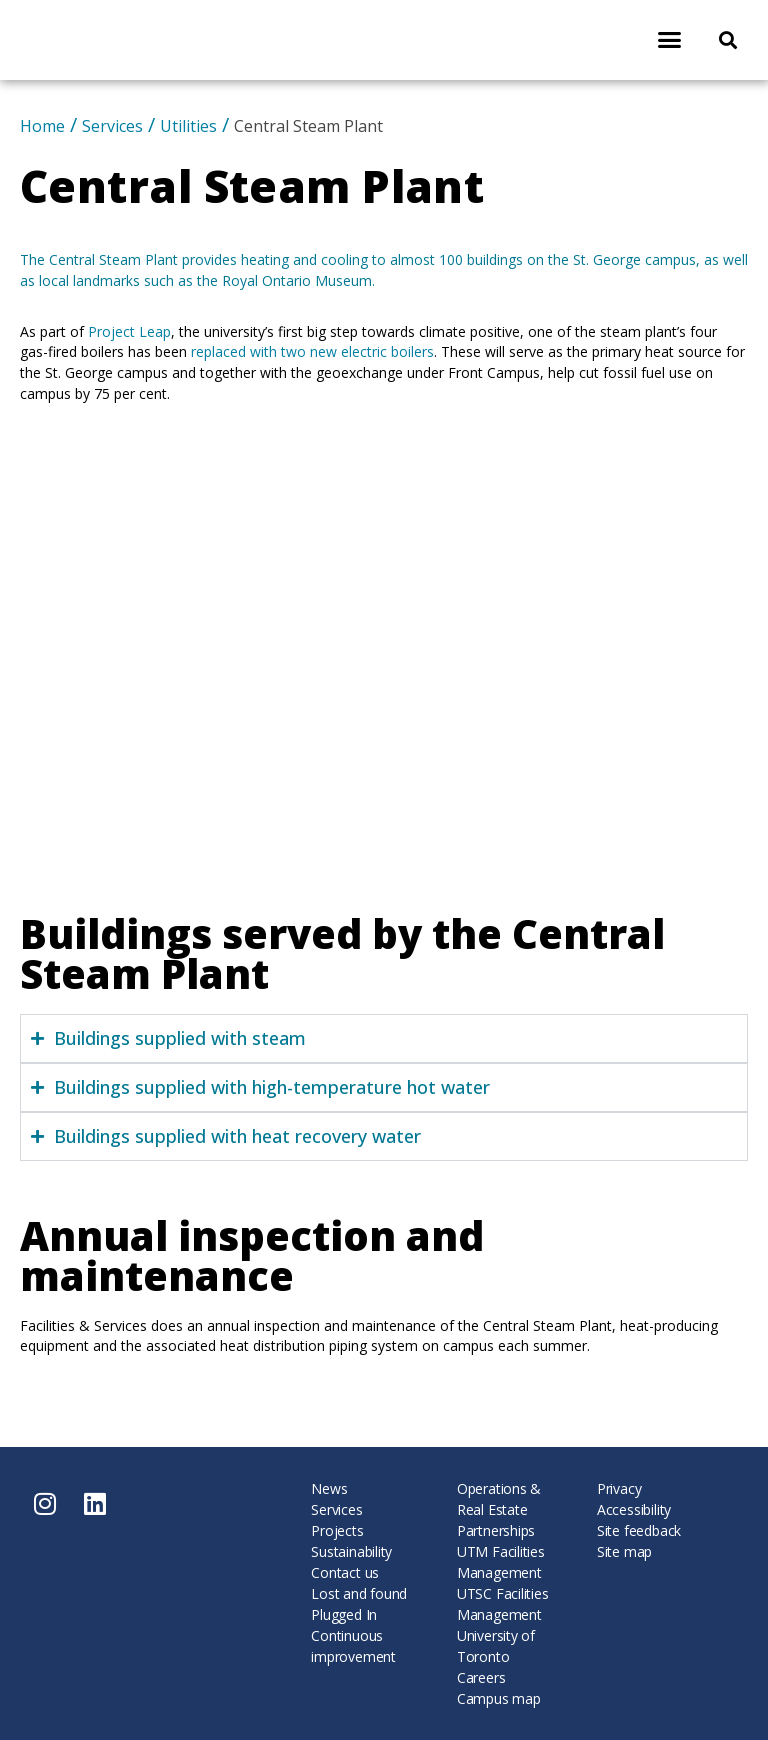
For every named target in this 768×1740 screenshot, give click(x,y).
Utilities (188, 126)
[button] (669, 40)
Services (112, 126)
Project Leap (129, 331)
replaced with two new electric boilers (312, 351)
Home (42, 126)
